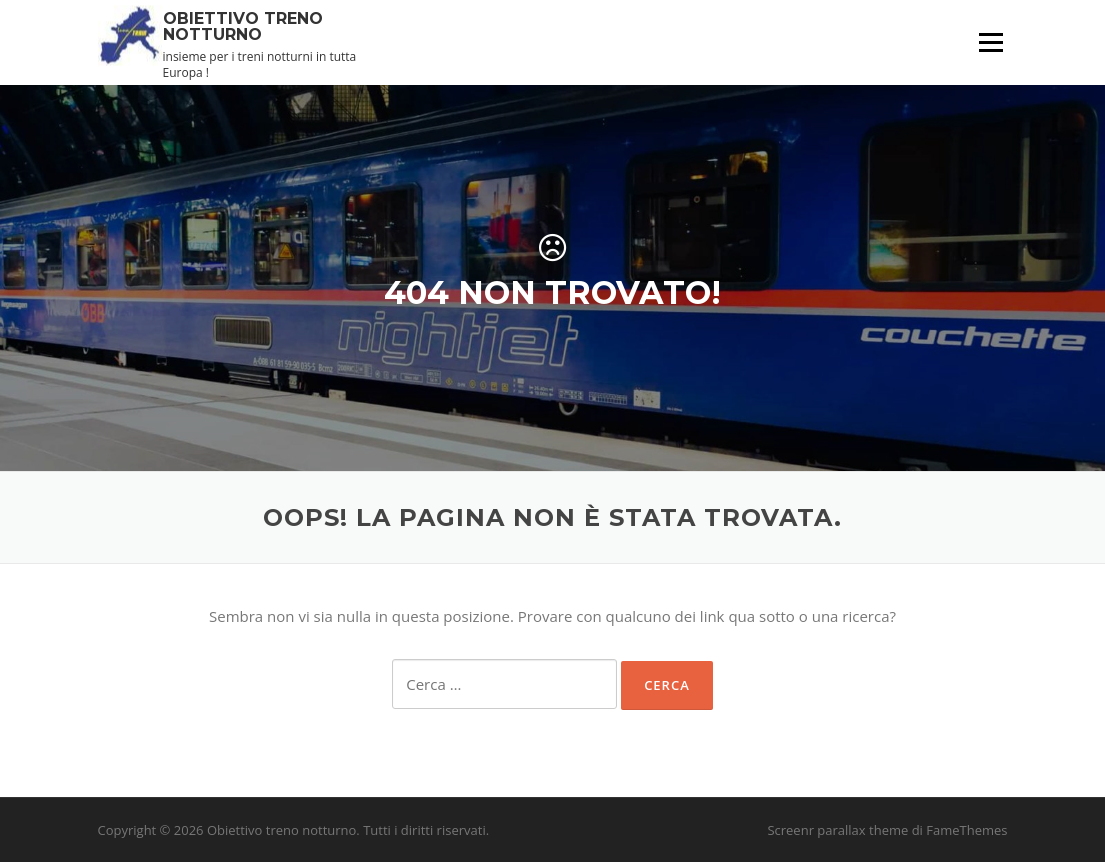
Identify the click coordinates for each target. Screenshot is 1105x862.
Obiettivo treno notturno (243, 25)
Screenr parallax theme (837, 830)
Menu (990, 42)
